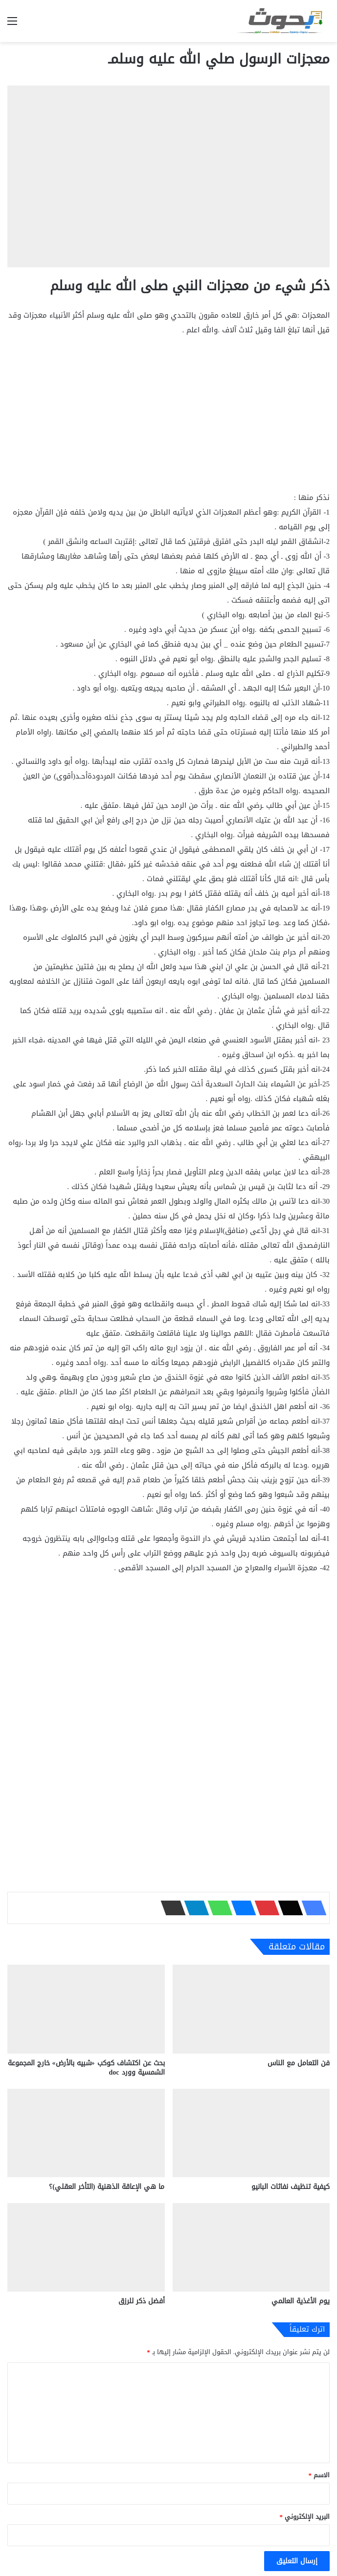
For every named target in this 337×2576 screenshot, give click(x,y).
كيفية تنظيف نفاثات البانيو (290, 2186)
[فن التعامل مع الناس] (251, 2009)
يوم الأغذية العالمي (300, 2301)
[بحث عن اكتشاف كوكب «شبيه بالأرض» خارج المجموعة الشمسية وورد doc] (86, 2009)
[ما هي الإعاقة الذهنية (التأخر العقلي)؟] (86, 2133)
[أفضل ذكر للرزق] (86, 2247)
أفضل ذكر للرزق (141, 2301)
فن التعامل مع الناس (299, 2063)
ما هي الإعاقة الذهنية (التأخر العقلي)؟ (106, 2186)
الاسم (319, 2475)
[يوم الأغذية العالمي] (251, 2247)
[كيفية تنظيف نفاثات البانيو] (251, 2133)
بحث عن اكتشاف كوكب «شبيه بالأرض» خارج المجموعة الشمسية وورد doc (86, 2067)
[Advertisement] (168, 417)
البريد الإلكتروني (305, 2517)
